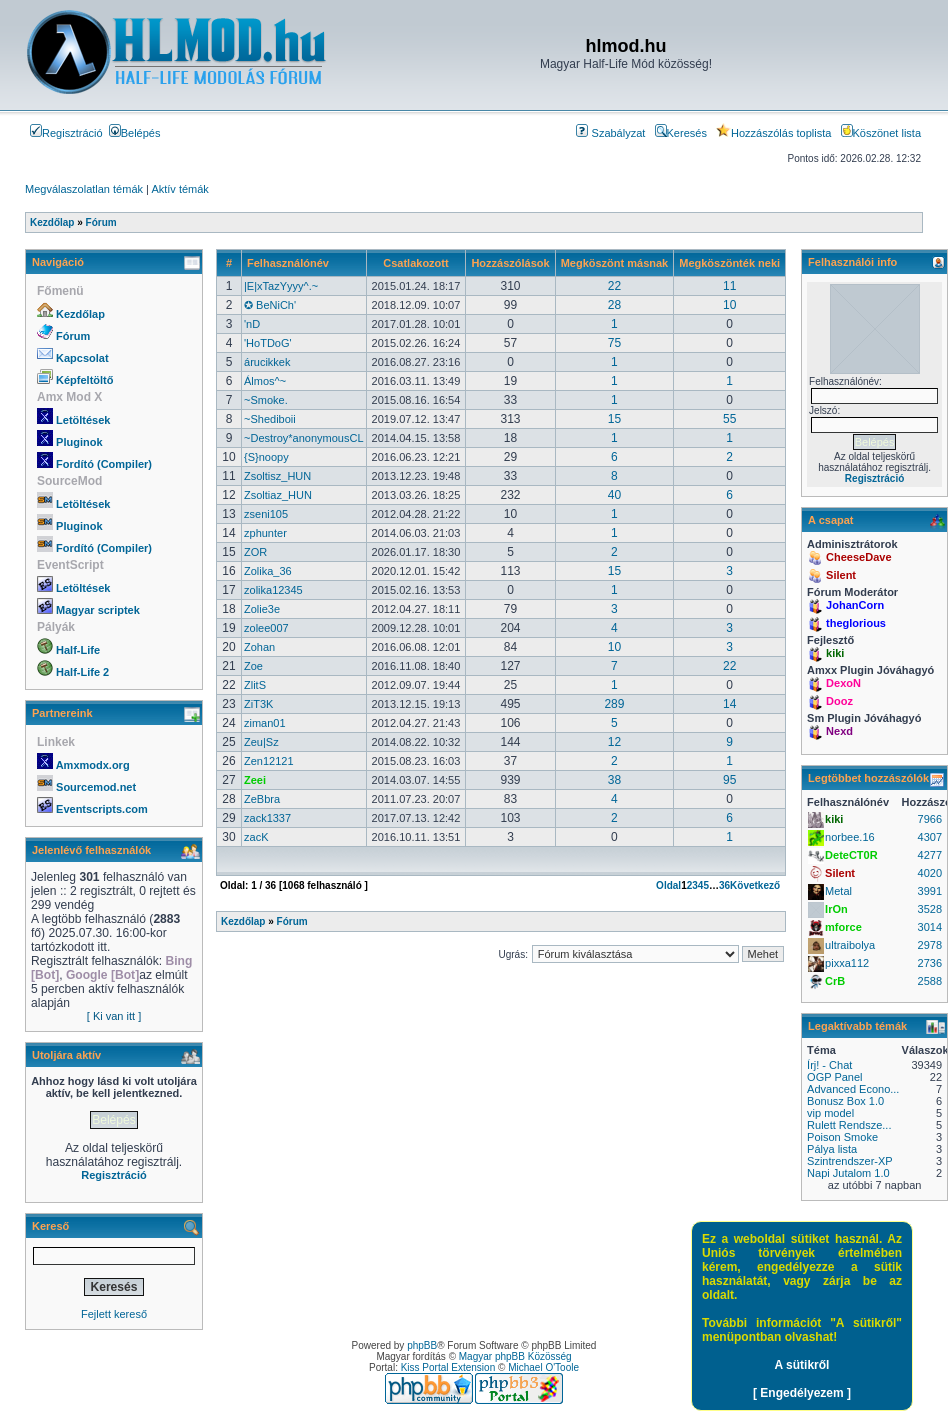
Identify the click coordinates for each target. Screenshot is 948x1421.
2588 (930, 981)
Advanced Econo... (853, 1089)
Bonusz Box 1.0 (845, 1101)
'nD (252, 324)
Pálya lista (832, 1149)
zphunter (265, 533)
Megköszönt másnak (615, 263)
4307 (930, 837)
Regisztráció (66, 133)
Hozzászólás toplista (773, 133)
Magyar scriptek (98, 610)
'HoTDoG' (268, 343)
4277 (930, 855)
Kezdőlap (80, 314)
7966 (930, 819)
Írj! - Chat (829, 1065)
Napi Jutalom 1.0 (848, 1173)
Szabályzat (610, 133)
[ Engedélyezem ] (802, 1393)
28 (614, 305)
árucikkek (267, 362)
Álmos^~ (265, 381)
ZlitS (255, 685)
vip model (830, 1113)
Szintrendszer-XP (850, 1161)
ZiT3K (258, 704)
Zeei (255, 780)
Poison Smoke (842, 1137)
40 (614, 495)
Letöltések (83, 420)
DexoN (843, 683)
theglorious (856, 623)
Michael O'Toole (543, 1367)
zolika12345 (273, 590)
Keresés (681, 133)
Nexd (839, 731)
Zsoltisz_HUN (277, 476)
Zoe (253, 666)
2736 (930, 963)
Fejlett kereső (114, 1314)
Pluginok (79, 442)
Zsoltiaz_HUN (278, 495)
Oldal (668, 885)
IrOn (836, 909)
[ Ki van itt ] (114, 1016)
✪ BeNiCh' (270, 305)
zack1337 (267, 818)
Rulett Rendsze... (849, 1125)
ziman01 (265, 723)
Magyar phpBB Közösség (515, 1356)
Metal (838, 891)
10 (729, 305)
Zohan (259, 647)
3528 (930, 909)
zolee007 (266, 628)
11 (729, 286)
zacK (256, 837)
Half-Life (78, 650)
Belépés (135, 133)
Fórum (73, 336)
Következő (755, 885)
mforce (843, 927)
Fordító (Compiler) (104, 464)
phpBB (422, 1345)
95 (729, 780)
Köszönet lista (881, 133)
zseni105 (266, 514)
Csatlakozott (415, 263)
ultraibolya (850, 945)
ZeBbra (262, 799)
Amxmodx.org (93, 765)
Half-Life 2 (82, 672)
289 (614, 704)
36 (724, 885)
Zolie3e (262, 609)
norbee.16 (850, 837)
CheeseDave (858, 557)
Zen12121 (269, 761)
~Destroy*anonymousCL (304, 438)
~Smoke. (266, 400)
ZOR (255, 552)
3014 (930, 927)
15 (614, 419)
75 (614, 343)
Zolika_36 (268, 571)
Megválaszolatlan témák (84, 189)
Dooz (839, 701)
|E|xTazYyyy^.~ (281, 286)
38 (614, 780)
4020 (930, 873)
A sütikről (802, 1365)
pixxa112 (847, 963)
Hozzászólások (510, 263)
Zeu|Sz (261, 742)
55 (729, 419)
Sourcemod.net (96, 787)
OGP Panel (834, 1077)
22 (614, 286)
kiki (835, 653)
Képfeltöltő (84, 380)
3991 (930, 891)
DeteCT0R (851, 855)
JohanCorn (855, 605)
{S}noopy (266, 457)
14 (729, 704)
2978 (930, 945)
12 (614, 742)
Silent (841, 575)
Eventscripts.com (102, 809)
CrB (835, 981)
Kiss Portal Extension (448, 1367)
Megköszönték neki (729, 263)
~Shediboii (270, 419)
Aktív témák (179, 189)
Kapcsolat (82, 358)
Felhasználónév (288, 263)
